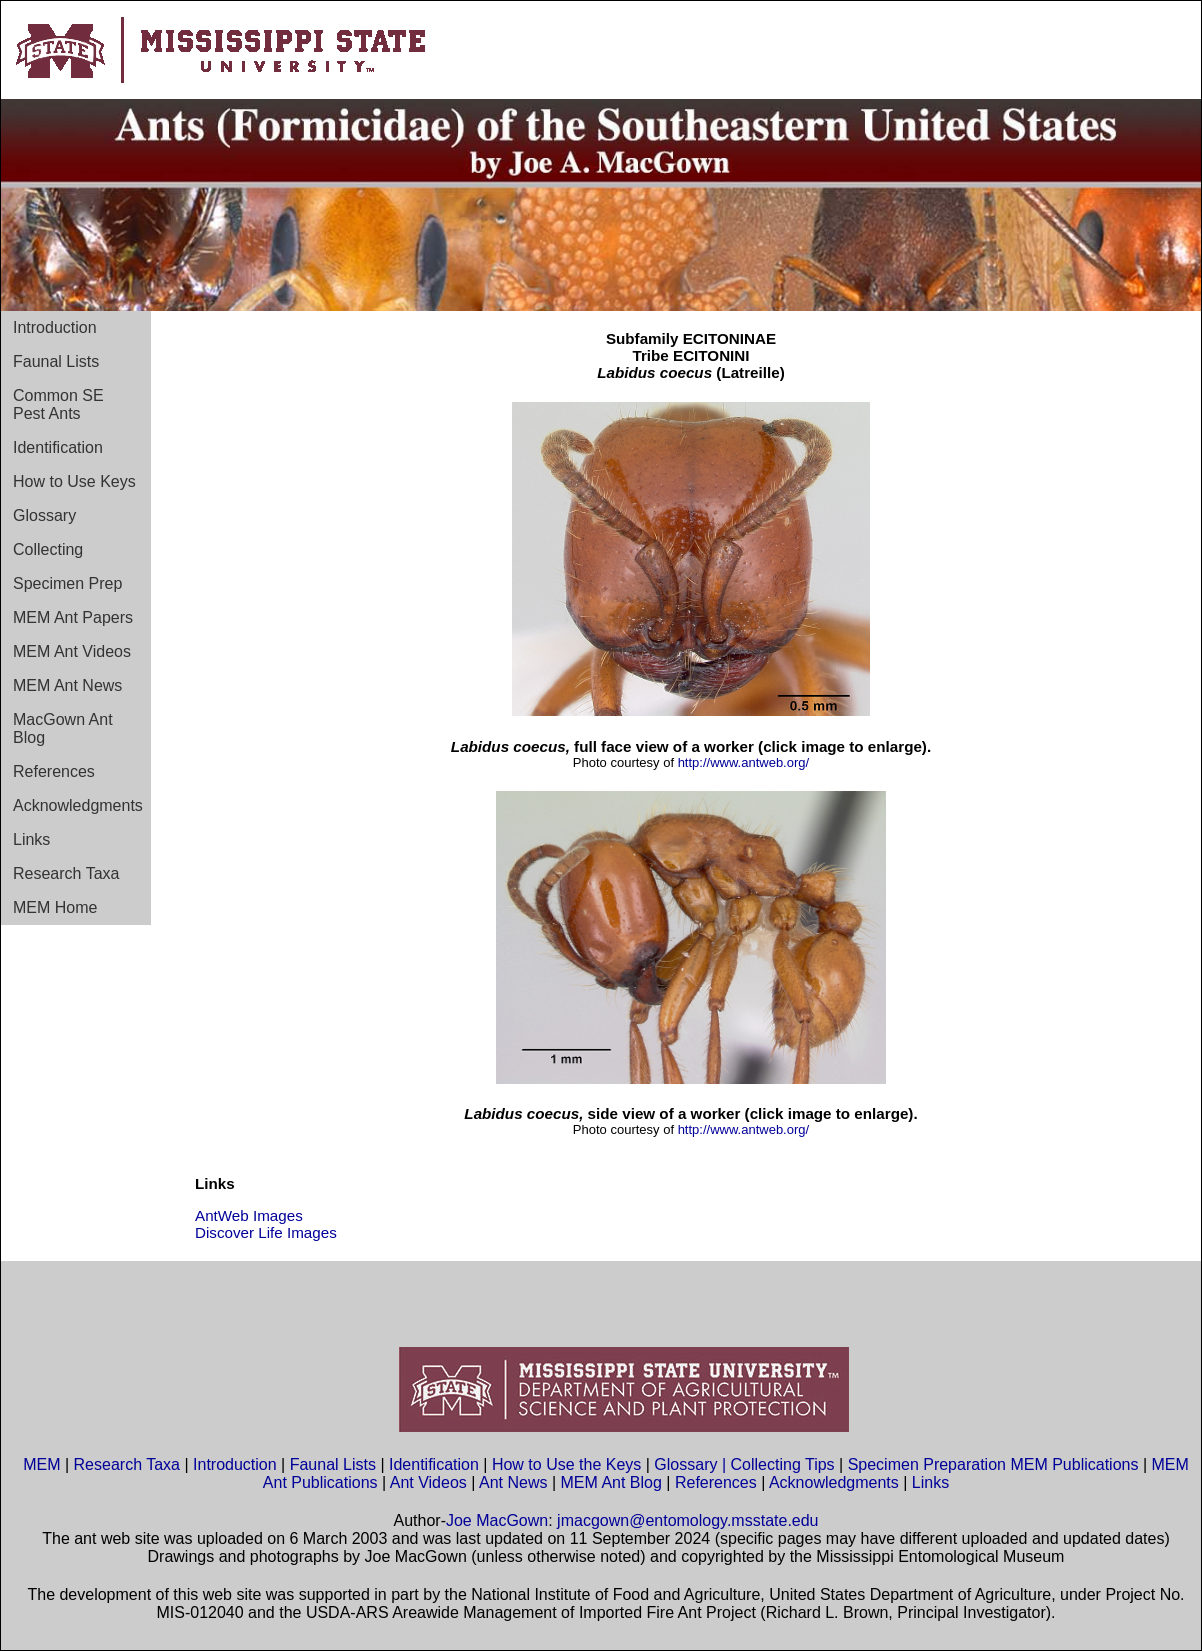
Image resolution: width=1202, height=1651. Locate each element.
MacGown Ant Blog (63, 728)
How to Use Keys (74, 481)
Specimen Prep (67, 583)
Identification (58, 447)
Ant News (513, 1482)
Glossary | (692, 1464)
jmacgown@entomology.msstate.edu (687, 1520)
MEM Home (55, 907)
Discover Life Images (266, 1232)
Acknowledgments (78, 805)
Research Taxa (66, 873)
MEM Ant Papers (73, 617)
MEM (41, 1464)
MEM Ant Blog (611, 1482)
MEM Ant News (67, 685)
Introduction (55, 327)
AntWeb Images (249, 1215)
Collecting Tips (783, 1464)
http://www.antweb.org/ (744, 762)
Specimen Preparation (927, 1464)
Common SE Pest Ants (58, 404)
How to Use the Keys (569, 1464)
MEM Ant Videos (72, 651)
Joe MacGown (497, 1520)
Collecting (48, 549)
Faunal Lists (56, 361)
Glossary (44, 515)
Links (31, 839)
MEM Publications (1074, 1464)
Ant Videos (428, 1482)
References (54, 771)
